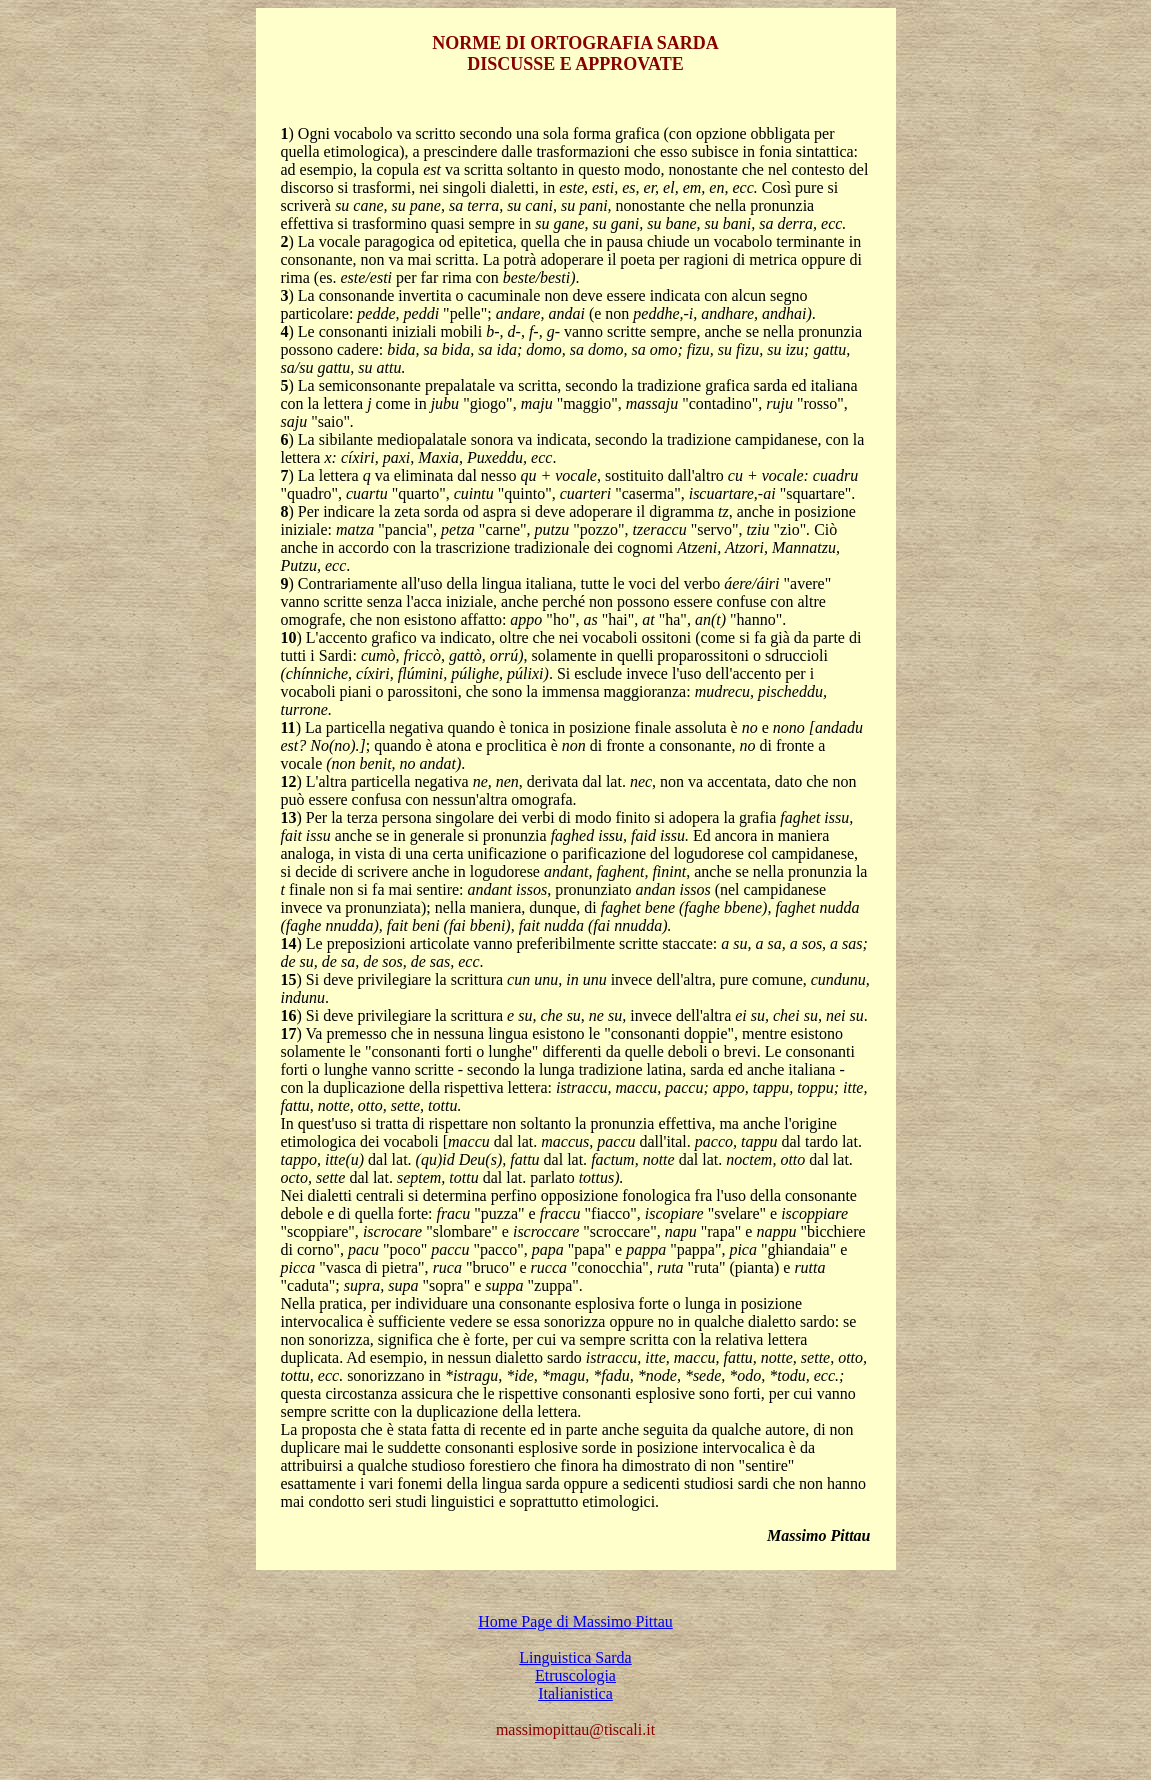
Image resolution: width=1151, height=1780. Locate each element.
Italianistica (575, 1693)
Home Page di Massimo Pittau (575, 1621)
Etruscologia (575, 1675)
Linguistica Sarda (575, 1657)
